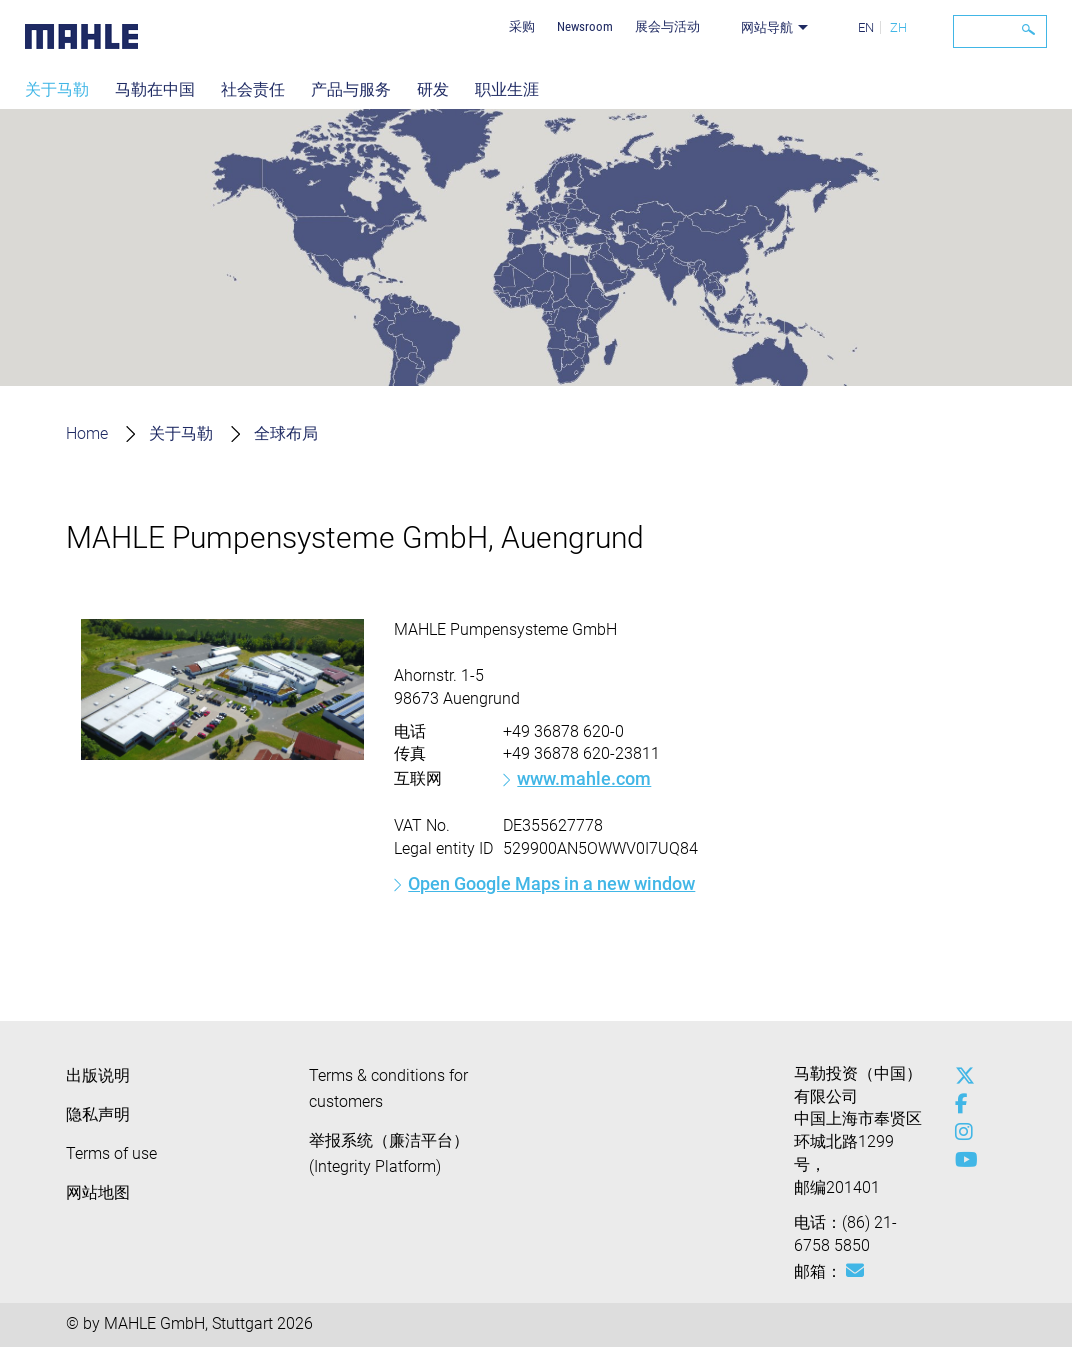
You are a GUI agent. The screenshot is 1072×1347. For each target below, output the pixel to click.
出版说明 (98, 1075)
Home (87, 433)
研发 (433, 89)
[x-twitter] (960, 1076)
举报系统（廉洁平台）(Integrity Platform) (389, 1153)
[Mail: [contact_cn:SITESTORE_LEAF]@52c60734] (855, 1271)
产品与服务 (351, 89)
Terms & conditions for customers (388, 1088)
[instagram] (960, 1132)
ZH (898, 27)
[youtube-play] (960, 1160)
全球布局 (286, 433)
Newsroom (585, 26)
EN (866, 27)
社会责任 (253, 89)
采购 (522, 26)
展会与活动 (667, 26)
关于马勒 (57, 89)
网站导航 (767, 27)
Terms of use (111, 1153)
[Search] (1000, 31)
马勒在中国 (155, 89)
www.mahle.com (584, 778)
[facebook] (960, 1104)
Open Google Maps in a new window (551, 883)
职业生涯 (507, 89)
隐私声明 (98, 1114)
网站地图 (98, 1192)
